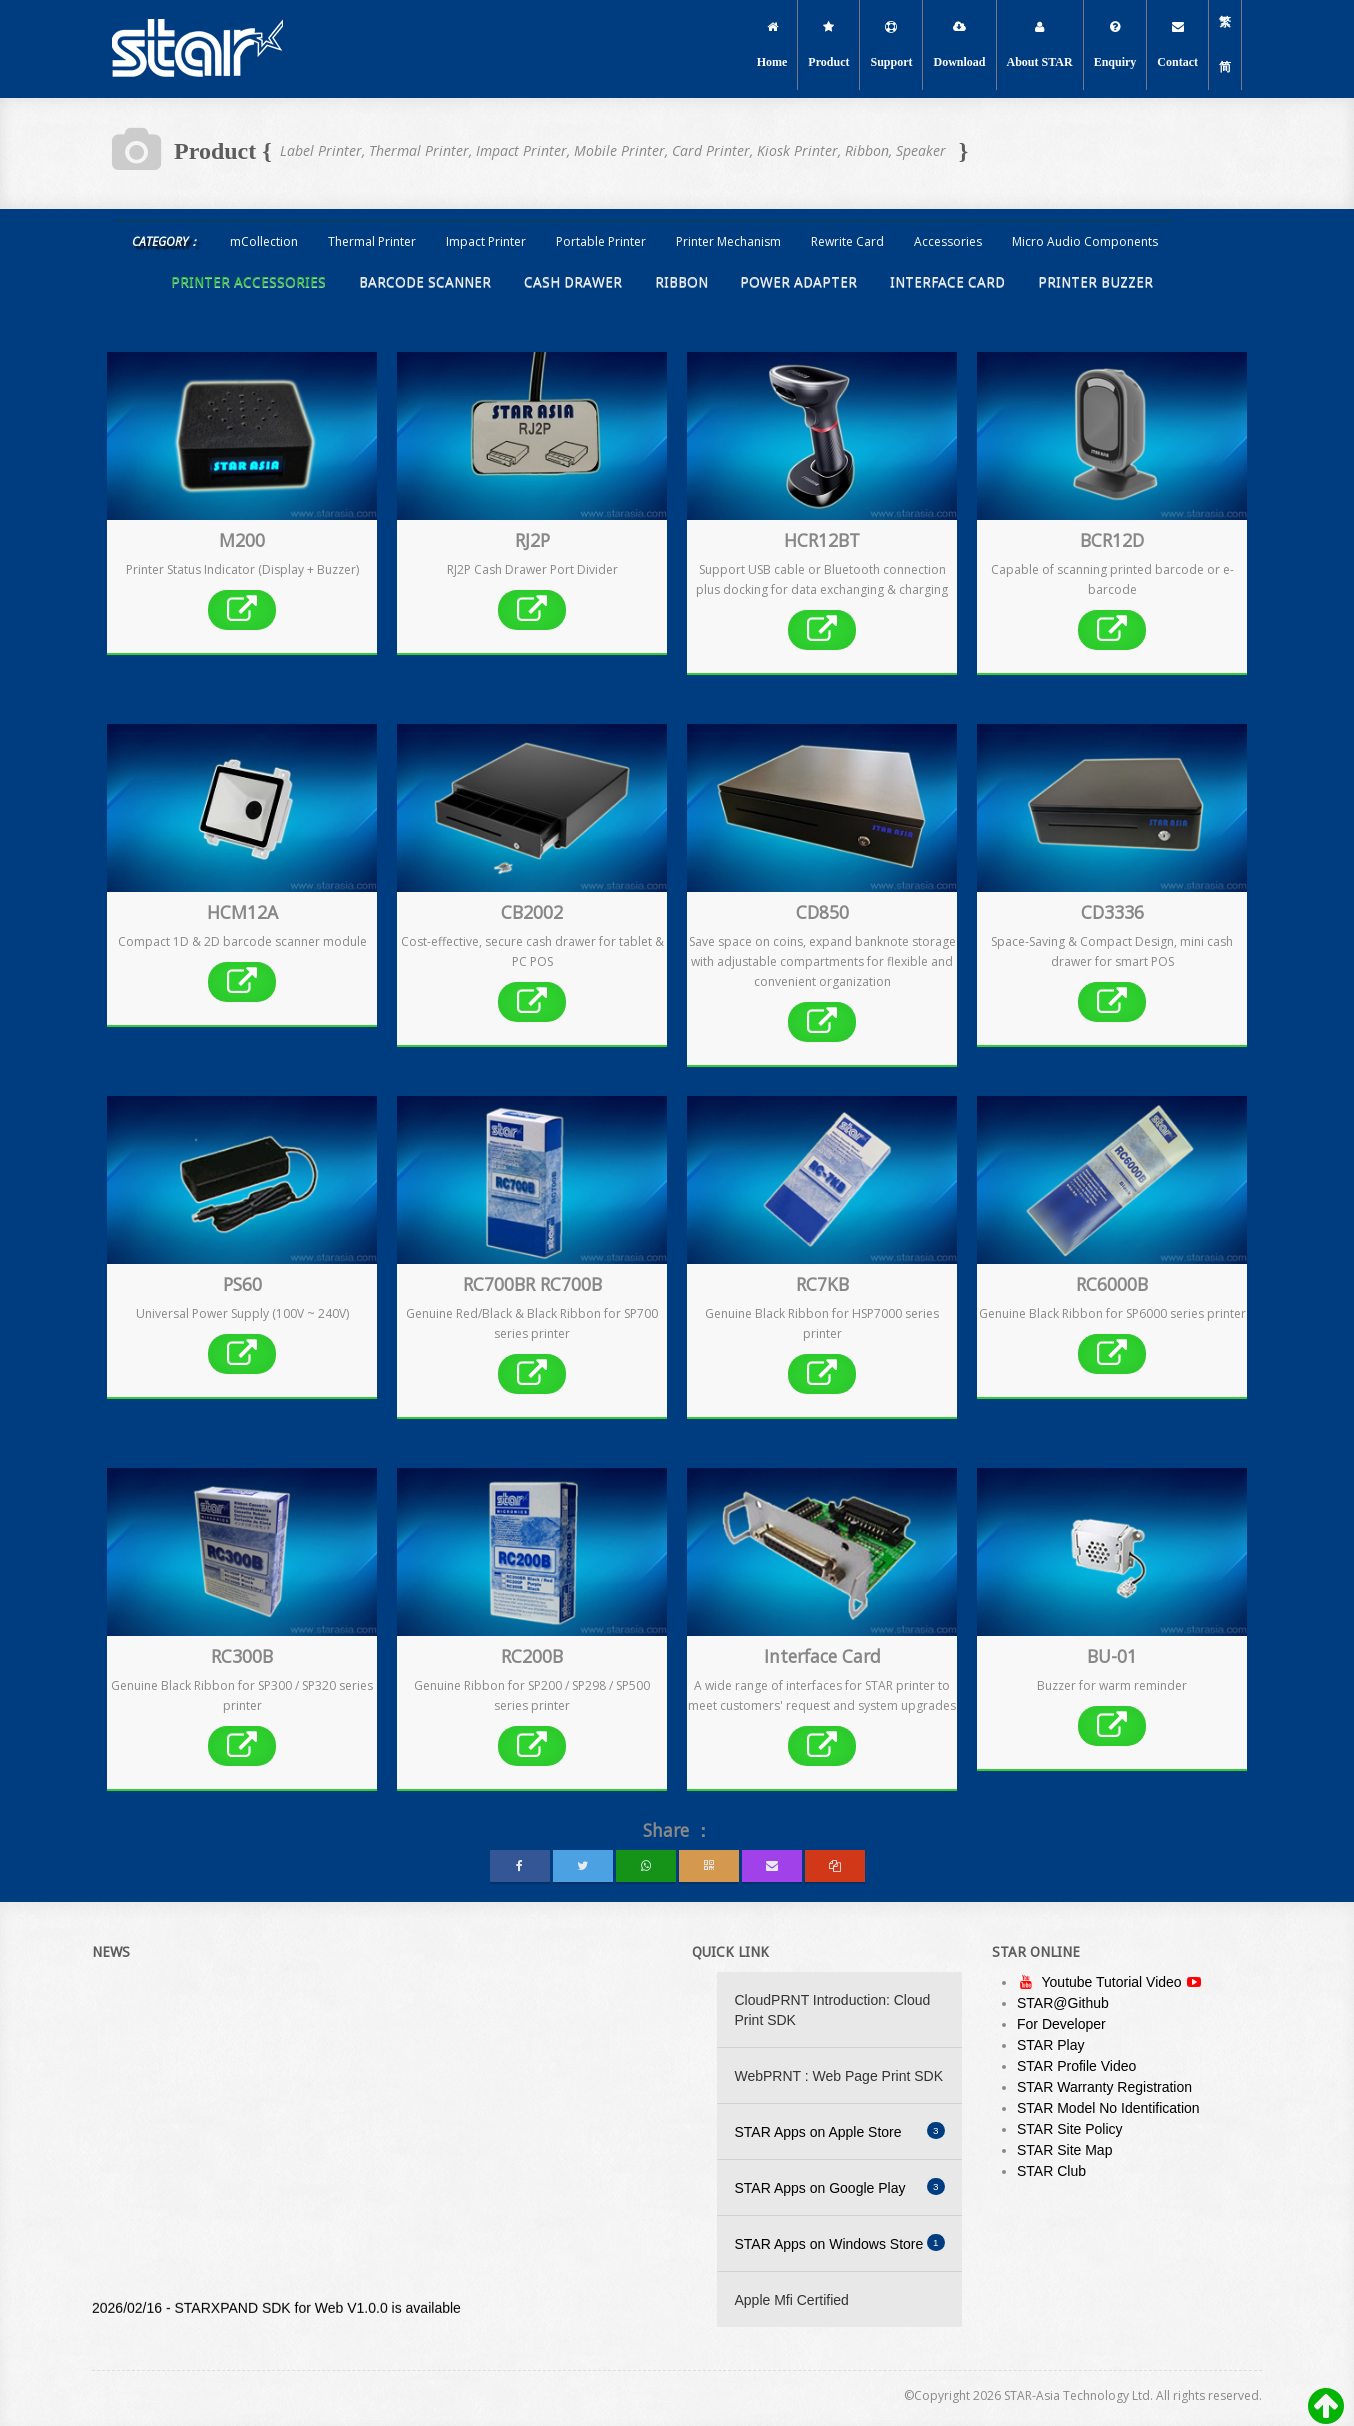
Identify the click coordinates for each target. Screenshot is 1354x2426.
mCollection (264, 241)
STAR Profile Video (1076, 2066)
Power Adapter (798, 282)
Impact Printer (486, 241)
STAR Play (1050, 2045)
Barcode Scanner (425, 282)
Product (828, 45)
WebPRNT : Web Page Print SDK (839, 2076)
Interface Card (947, 282)
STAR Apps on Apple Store (840, 2131)
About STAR (1040, 45)
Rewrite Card (847, 241)
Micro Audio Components (1085, 241)
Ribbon (681, 282)
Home (772, 45)
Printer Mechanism (728, 241)
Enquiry (1115, 45)
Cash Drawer (573, 282)
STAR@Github (1063, 2003)
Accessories (948, 241)
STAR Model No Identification (1108, 2108)
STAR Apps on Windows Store (840, 2243)
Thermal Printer (372, 241)
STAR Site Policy (1070, 2129)
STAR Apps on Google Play (840, 2187)
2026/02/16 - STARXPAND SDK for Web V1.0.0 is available (276, 2313)
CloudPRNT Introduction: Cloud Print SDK (833, 2010)
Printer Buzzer (1095, 282)
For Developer (1061, 2024)
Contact (1177, 45)
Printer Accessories (248, 282)
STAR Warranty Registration (1104, 2087)
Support (891, 45)
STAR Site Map (1064, 2150)
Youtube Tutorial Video (1113, 1982)
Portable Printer (601, 241)
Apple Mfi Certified (792, 2300)
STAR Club (1051, 2171)
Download (959, 45)
